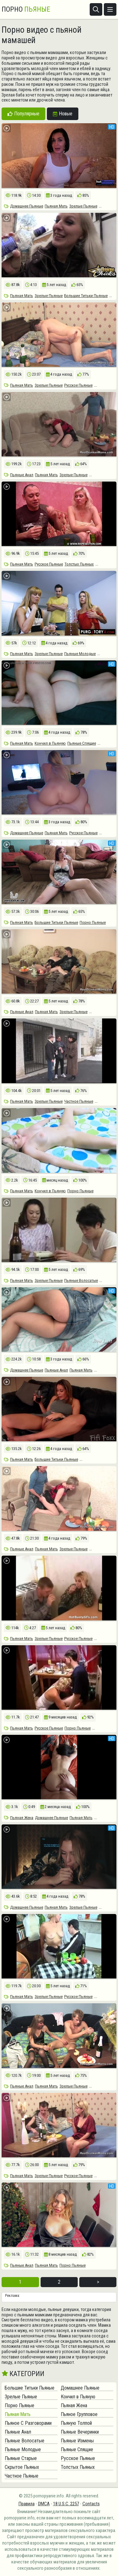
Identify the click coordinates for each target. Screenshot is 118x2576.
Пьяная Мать (56, 206)
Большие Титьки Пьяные (86, 296)
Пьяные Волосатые (81, 1280)
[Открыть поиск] (96, 9)
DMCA (44, 2504)
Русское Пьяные (78, 385)
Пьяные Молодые (80, 654)
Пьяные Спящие (81, 743)
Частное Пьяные (78, 1101)
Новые (62, 114)
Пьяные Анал (21, 475)
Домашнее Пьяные (26, 206)
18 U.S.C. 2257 (66, 2504)
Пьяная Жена (21, 1818)
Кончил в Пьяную (50, 743)
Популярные (23, 114)
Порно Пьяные (93, 922)
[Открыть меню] (110, 9)
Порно (26, 9)
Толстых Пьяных (79, 564)
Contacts (91, 2504)
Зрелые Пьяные (83, 206)
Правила (27, 2504)
